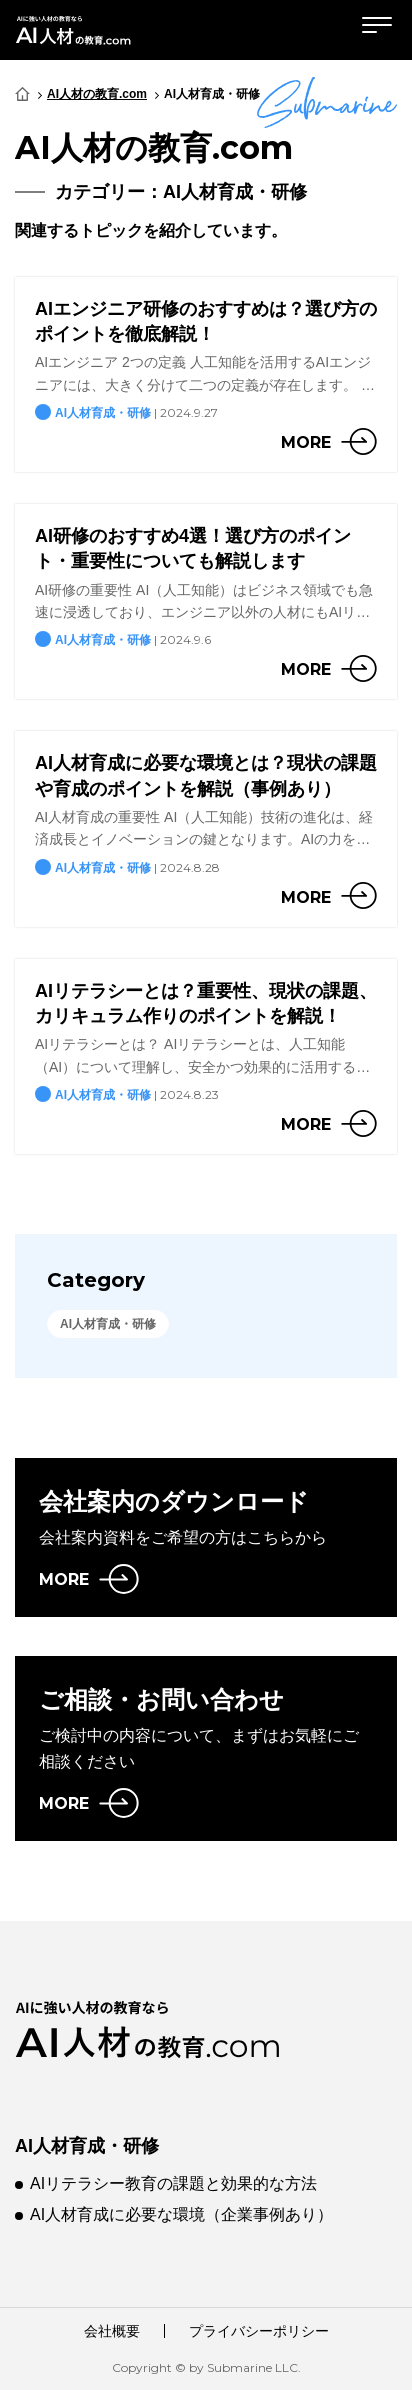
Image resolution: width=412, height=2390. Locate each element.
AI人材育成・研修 (87, 2146)
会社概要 (112, 2331)
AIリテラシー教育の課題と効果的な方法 (173, 2183)
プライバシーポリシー (259, 2331)
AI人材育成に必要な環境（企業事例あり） (181, 2214)
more (306, 442)
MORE (64, 1579)
